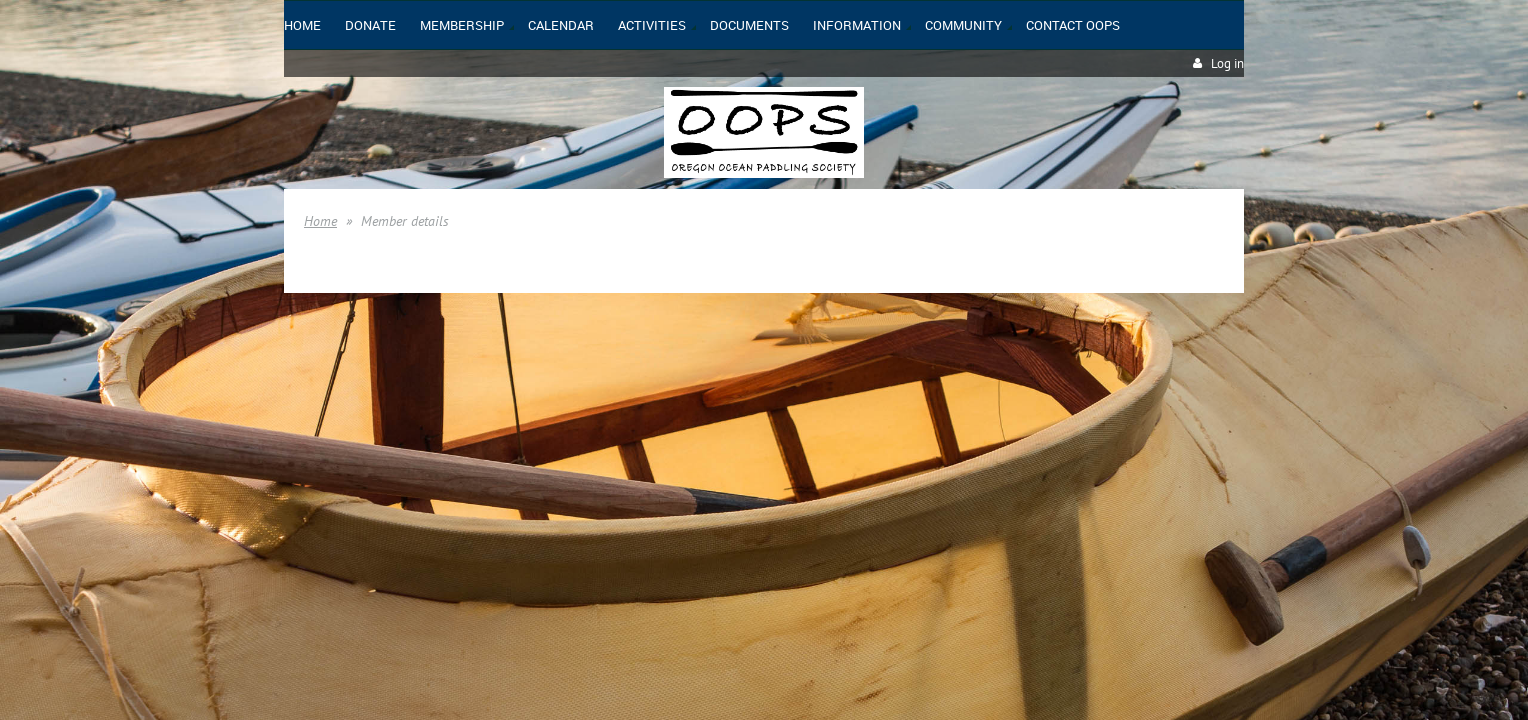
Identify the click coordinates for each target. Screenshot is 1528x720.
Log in (1227, 63)
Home (320, 221)
